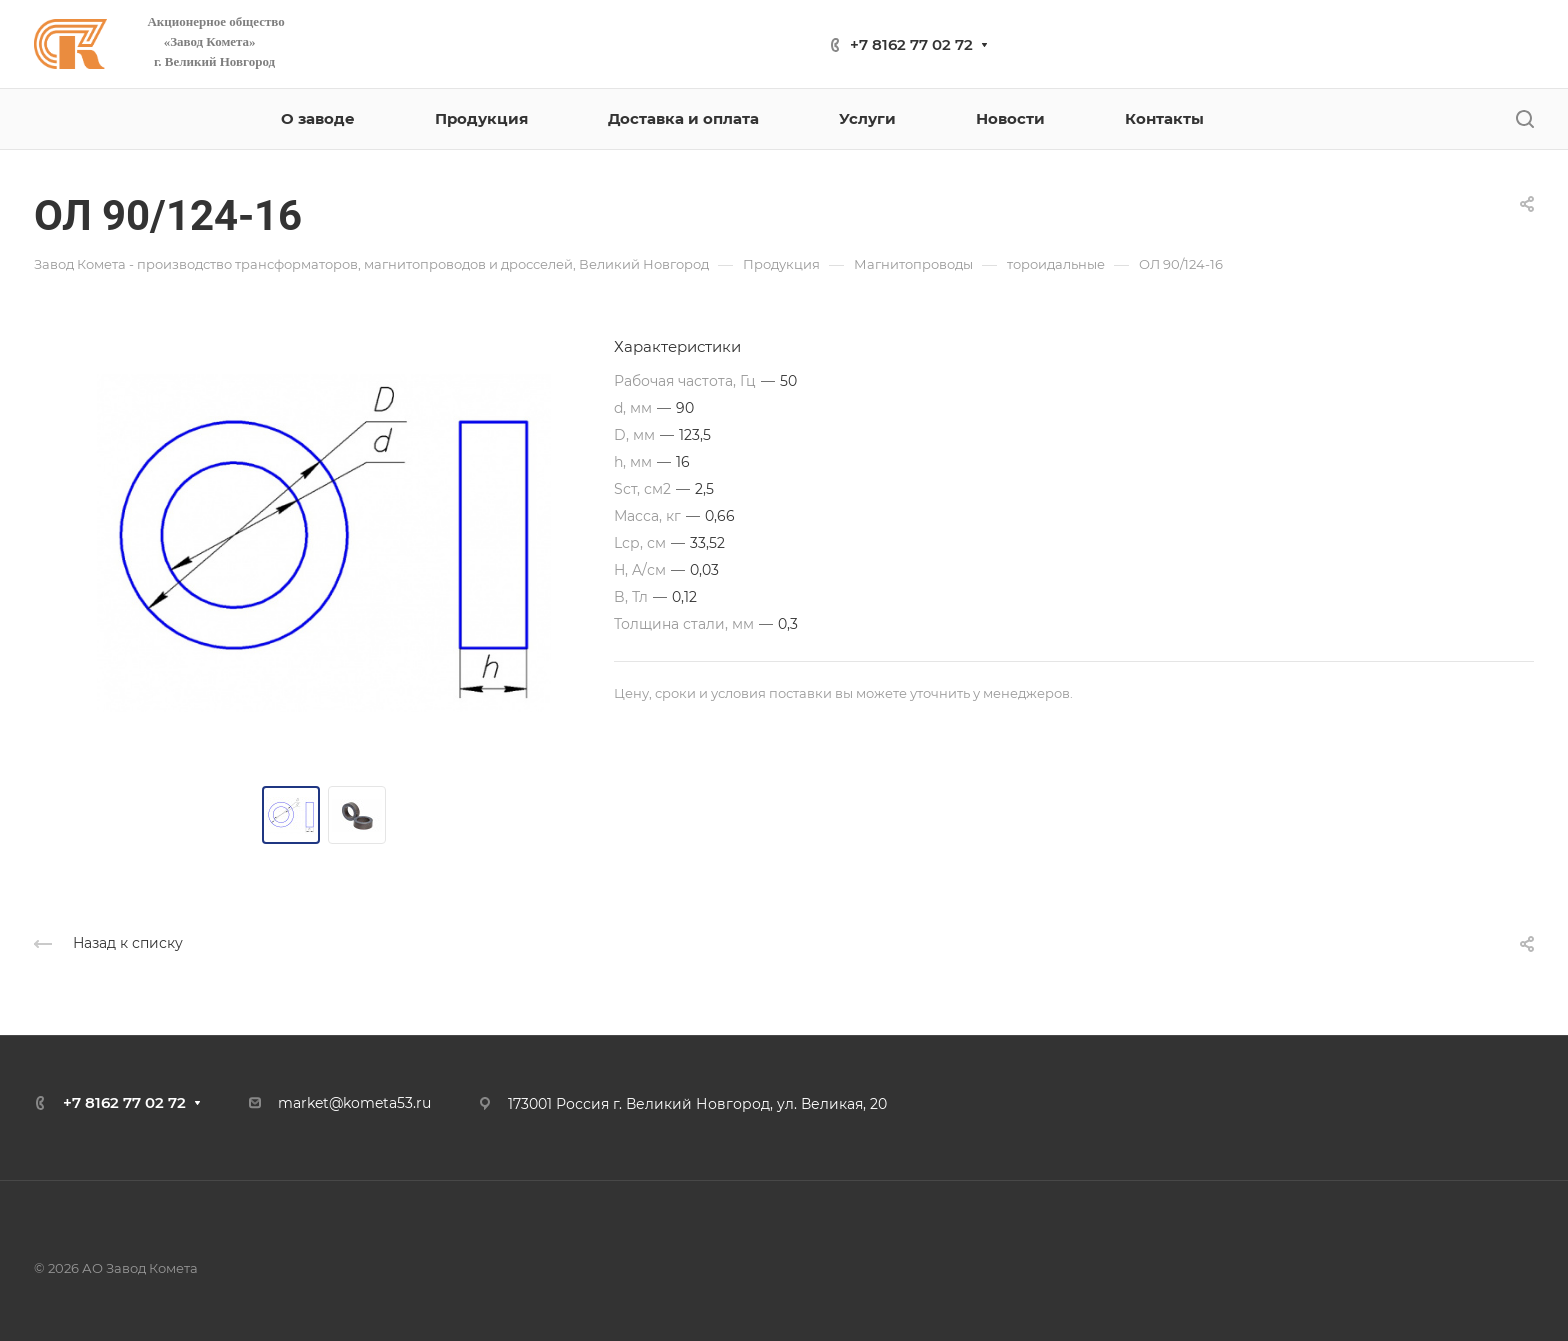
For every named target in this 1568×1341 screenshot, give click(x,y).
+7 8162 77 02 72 (911, 44)
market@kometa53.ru (354, 1103)
